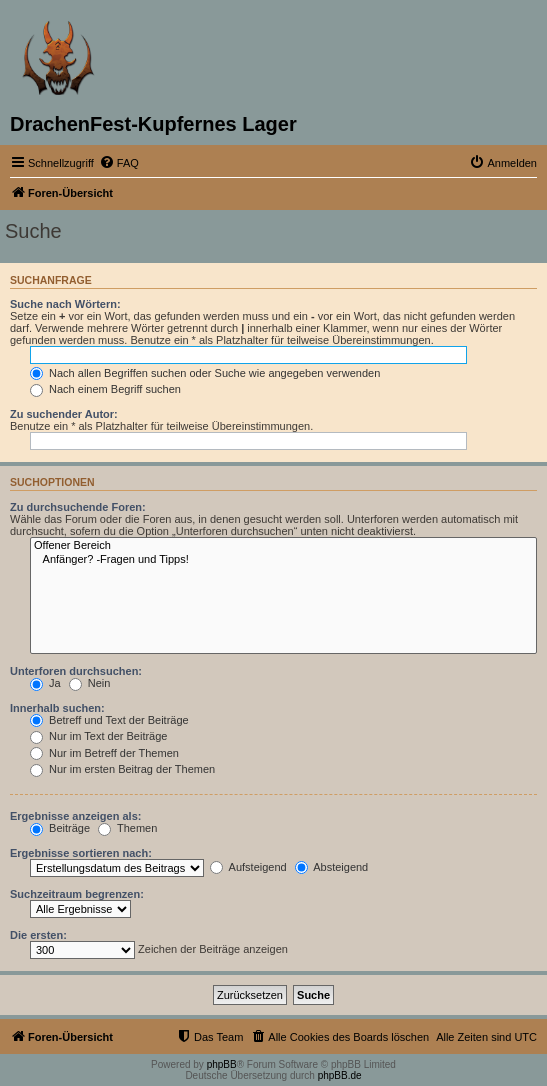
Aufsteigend (248, 867)
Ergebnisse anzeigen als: (75, 816)
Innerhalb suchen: (57, 708)
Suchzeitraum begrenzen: (77, 894)
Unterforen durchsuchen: (76, 671)
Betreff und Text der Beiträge (109, 720)
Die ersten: (38, 935)
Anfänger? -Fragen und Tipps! (283, 560)
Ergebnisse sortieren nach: (81, 853)
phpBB (222, 1064)
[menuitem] (119, 163)
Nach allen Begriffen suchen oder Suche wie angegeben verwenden (205, 373)
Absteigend (332, 867)
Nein (90, 683)
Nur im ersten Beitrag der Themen (122, 769)
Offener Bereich (283, 546)
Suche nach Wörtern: (65, 304)
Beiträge (60, 828)
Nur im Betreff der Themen (104, 753)
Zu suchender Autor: (64, 414)
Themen (127, 828)
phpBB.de (340, 1075)
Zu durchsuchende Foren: (78, 507)
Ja (45, 683)
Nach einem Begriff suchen (105, 389)
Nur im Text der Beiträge (98, 736)
